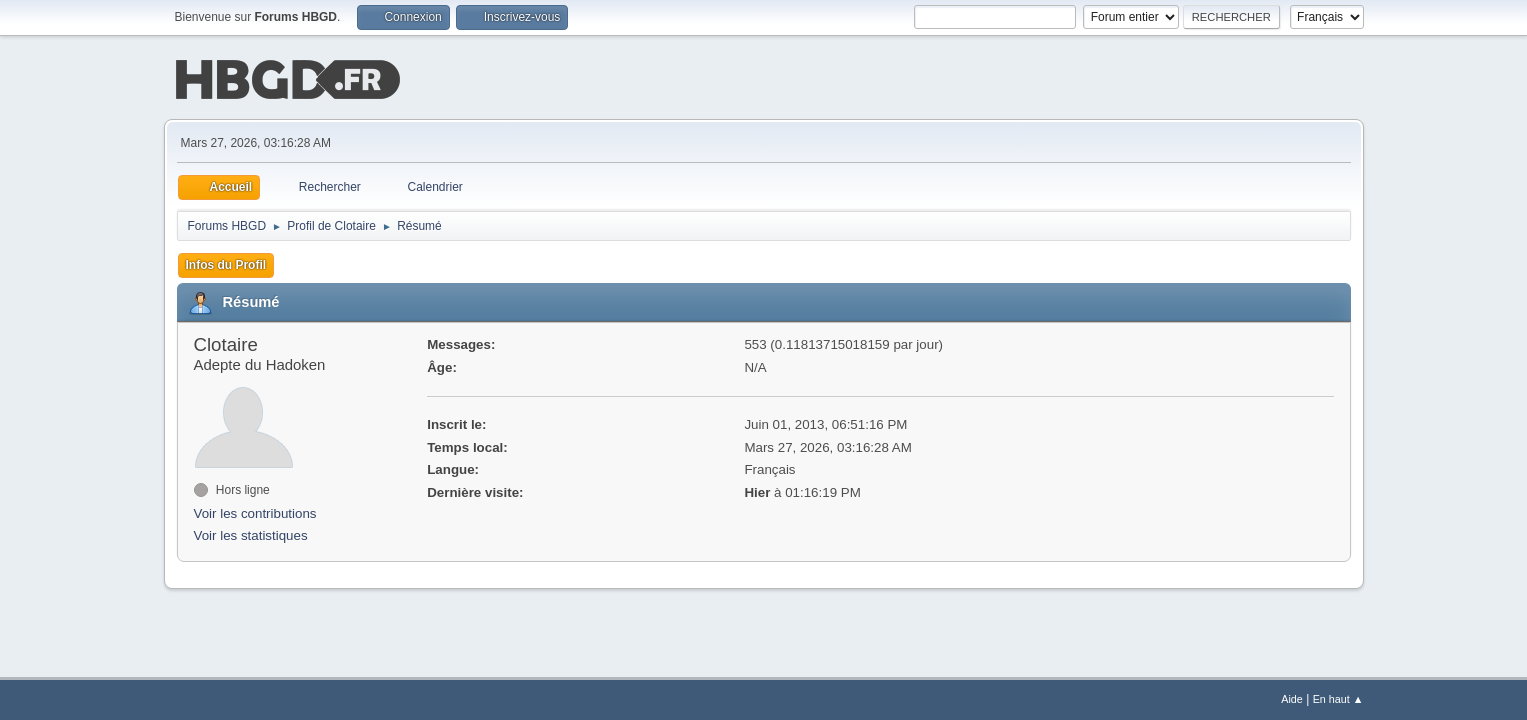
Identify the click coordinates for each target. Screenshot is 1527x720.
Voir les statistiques (251, 534)
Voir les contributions (255, 511)
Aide (1292, 699)
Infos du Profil (226, 263)
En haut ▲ (1338, 699)
